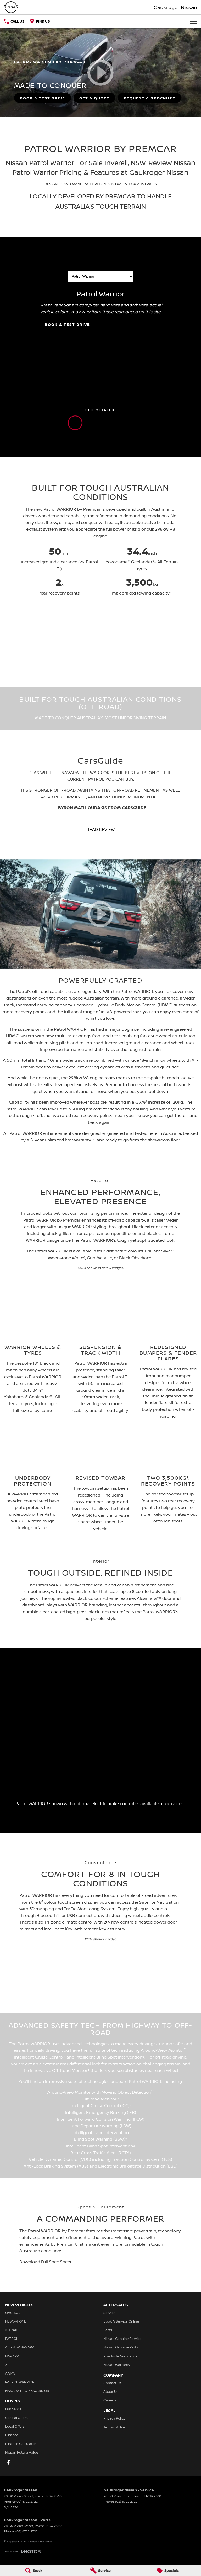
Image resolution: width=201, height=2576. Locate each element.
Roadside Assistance (120, 2356)
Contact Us (112, 2382)
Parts (107, 2329)
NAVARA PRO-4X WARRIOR (27, 2390)
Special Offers (16, 2417)
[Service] (100, 2570)
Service (109, 2312)
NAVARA (12, 2356)
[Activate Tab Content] (75, 422)
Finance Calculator (20, 2443)
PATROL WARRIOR (20, 2382)
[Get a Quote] (94, 98)
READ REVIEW (101, 829)
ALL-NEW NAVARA (20, 2347)
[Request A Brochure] (149, 98)
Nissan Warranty (116, 2364)
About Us (110, 2391)
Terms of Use (114, 2427)
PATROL (11, 2338)
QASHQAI (12, 2312)
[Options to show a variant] (100, 276)
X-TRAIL (11, 2329)
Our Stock (13, 2408)
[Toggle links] (22, 2551)
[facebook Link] (8, 2462)
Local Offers (15, 2426)
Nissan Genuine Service (122, 2338)
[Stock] (33, 2570)
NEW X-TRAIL (15, 2321)
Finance (11, 2435)
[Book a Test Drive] (42, 98)
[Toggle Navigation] (193, 21)
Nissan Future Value (21, 2452)
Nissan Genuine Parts (120, 2347)
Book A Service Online (121, 2321)
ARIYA (10, 2373)
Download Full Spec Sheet (45, 2262)
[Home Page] (11, 7)
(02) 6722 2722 (26, 2501)
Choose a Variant (100, 273)
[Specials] (167, 2570)
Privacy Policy (114, 2418)
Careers (109, 2400)
